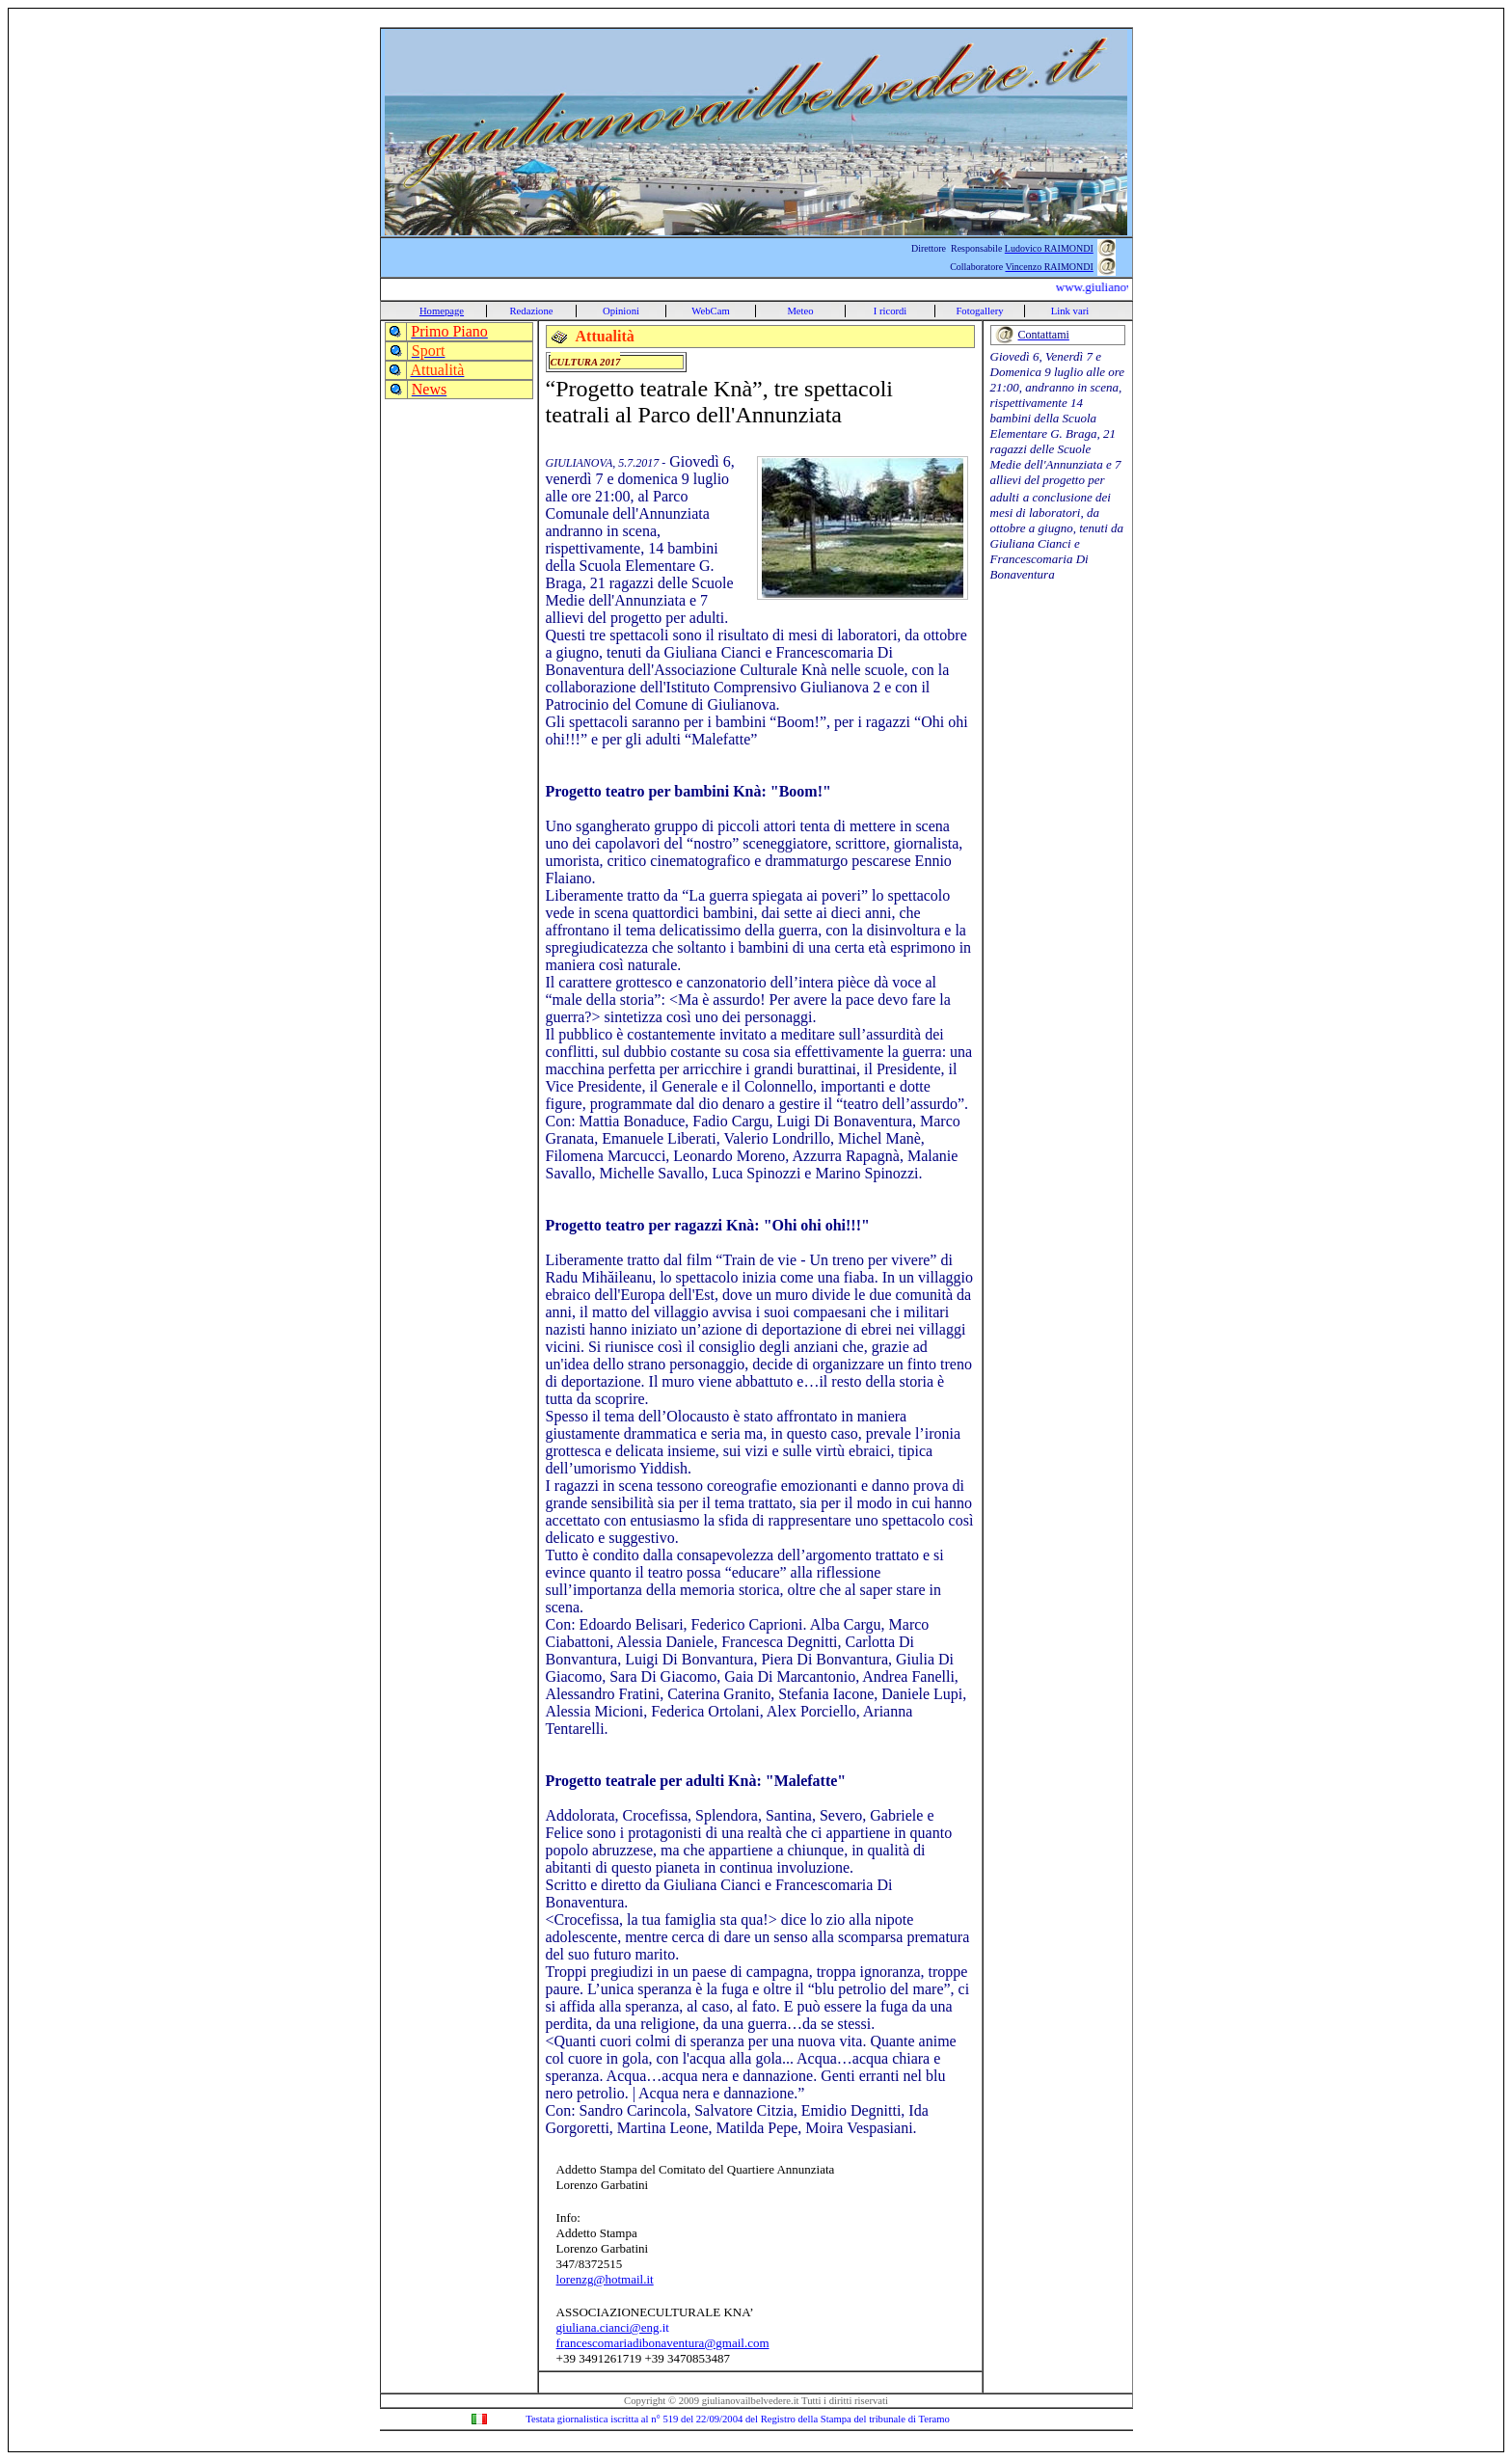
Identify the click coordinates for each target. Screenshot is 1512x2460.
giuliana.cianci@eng (608, 2327)
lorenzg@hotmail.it (605, 2279)
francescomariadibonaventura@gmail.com (663, 2343)
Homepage (441, 311)
